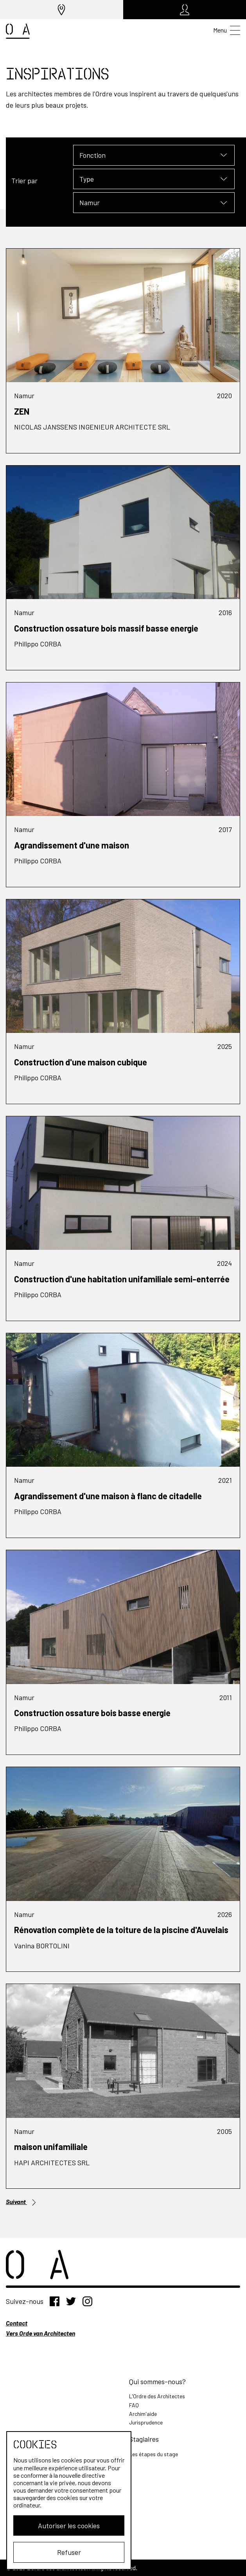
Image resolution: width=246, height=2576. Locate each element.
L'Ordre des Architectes (157, 2396)
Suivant (21, 2202)
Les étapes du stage (153, 2454)
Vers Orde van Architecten (40, 2333)
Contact (16, 2323)
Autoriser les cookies (69, 2525)
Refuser (69, 2552)
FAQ (134, 2405)
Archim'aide (143, 2413)
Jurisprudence (146, 2422)
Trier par (24, 180)
